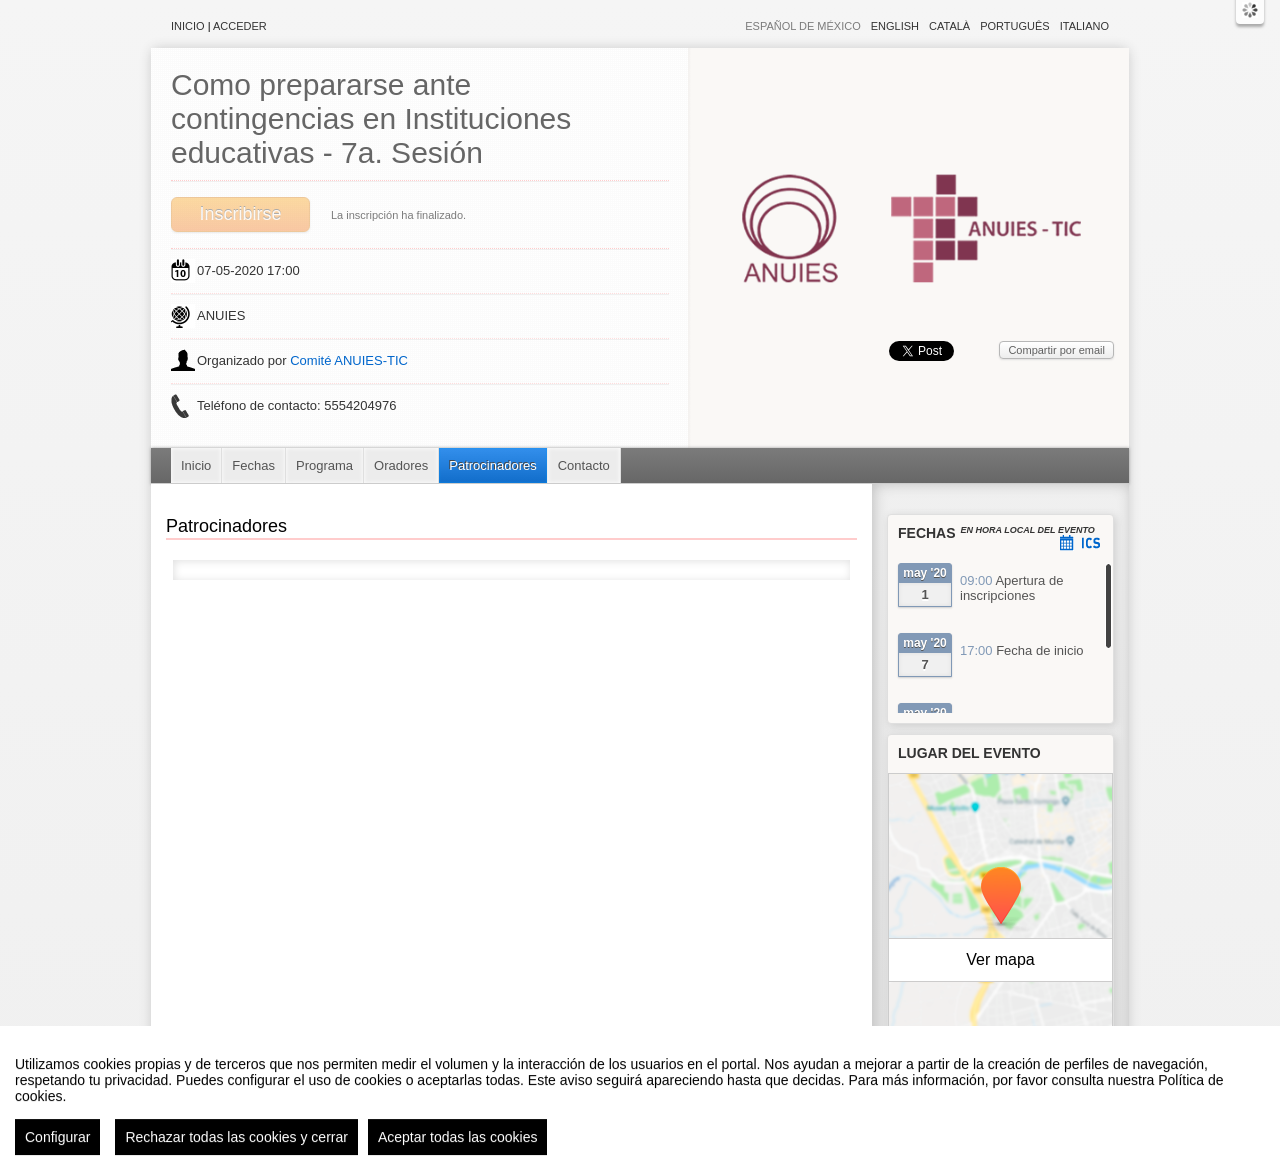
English (895, 26)
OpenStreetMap (1026, 1065)
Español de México (803, 26)
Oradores (401, 465)
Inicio (188, 26)
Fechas (253, 465)
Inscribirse (240, 214)
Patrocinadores (492, 465)
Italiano (1084, 26)
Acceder (240, 26)
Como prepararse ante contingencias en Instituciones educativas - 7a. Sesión (371, 118)
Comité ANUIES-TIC (349, 360)
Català (949, 26)
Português (1014, 26)
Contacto (584, 465)
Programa (324, 465)
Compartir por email (1056, 350)
